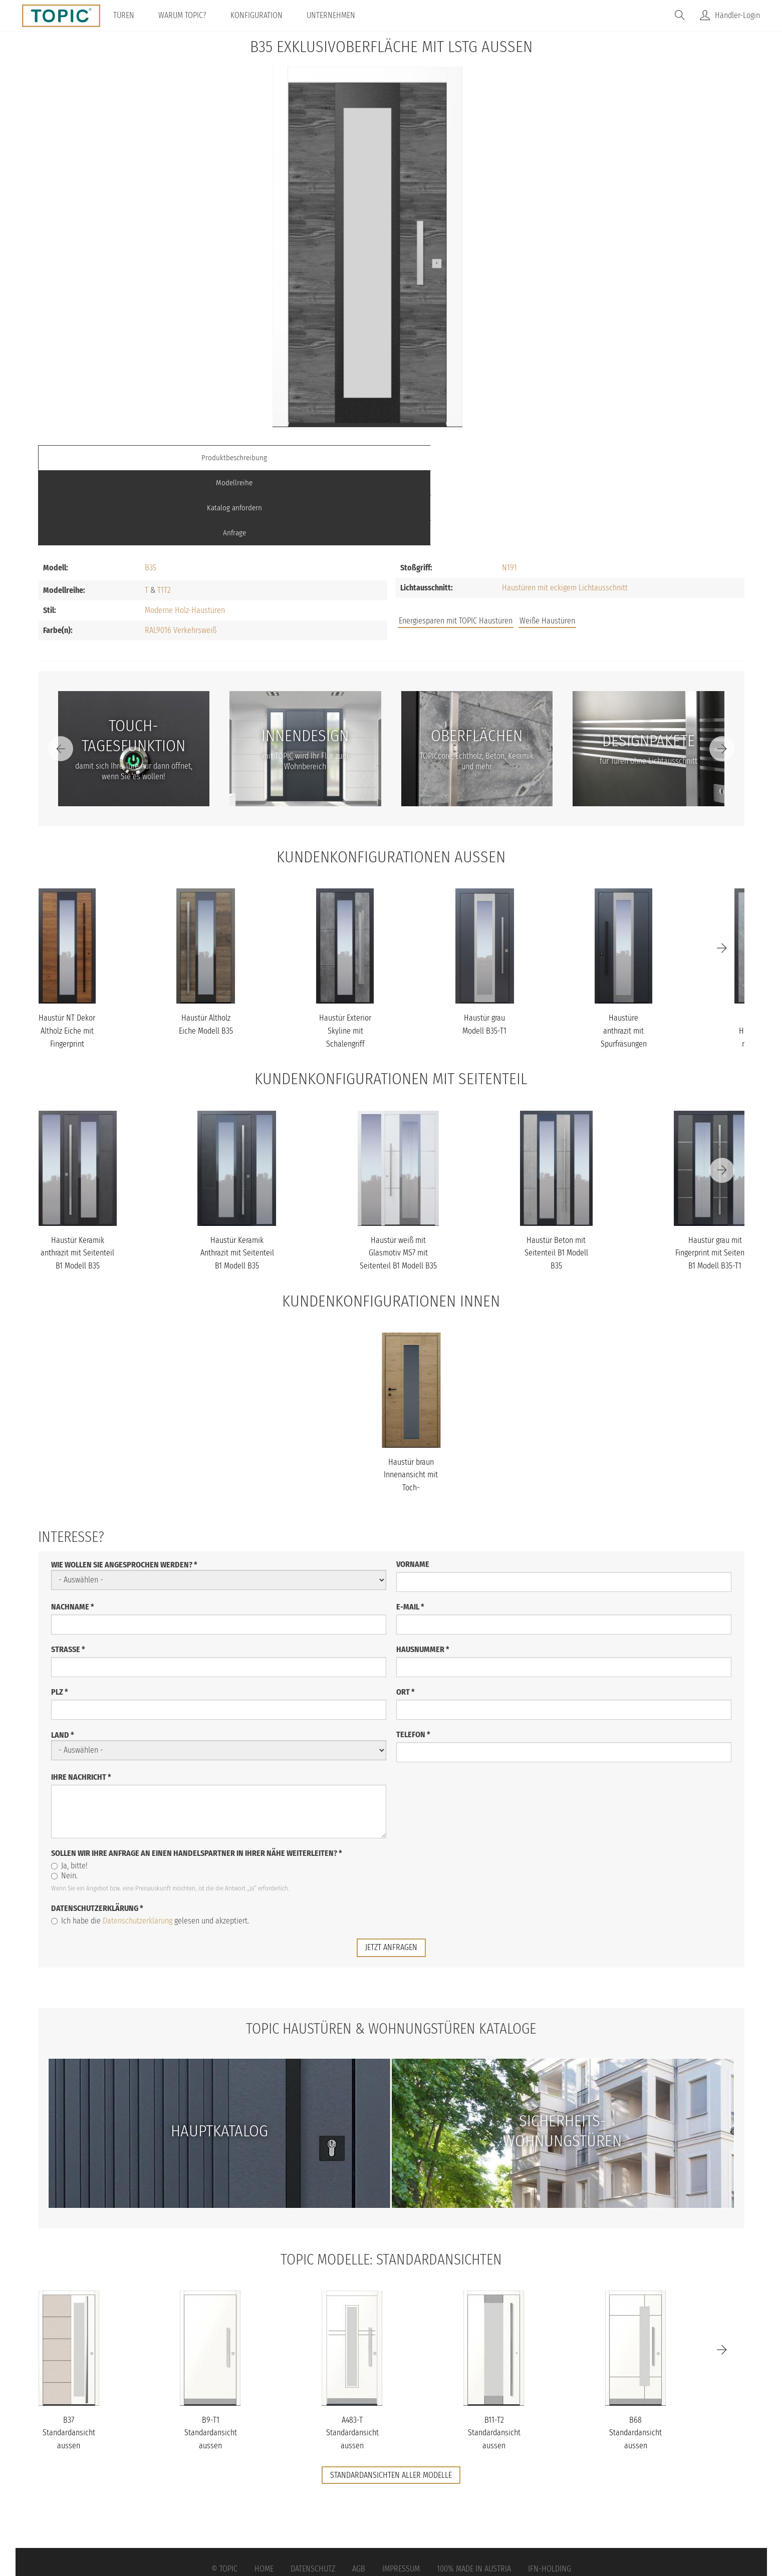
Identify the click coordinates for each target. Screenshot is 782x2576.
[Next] (721, 673)
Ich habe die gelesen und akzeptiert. (150, 1845)
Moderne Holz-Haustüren (185, 535)
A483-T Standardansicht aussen (352, 2357)
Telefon (413, 1659)
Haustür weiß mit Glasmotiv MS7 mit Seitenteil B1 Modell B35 (398, 1177)
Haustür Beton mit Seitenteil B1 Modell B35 (556, 1177)
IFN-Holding (549, 2493)
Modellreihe (303, 457)
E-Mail (410, 1531)
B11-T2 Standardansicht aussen (494, 2357)
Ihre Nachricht (81, 1701)
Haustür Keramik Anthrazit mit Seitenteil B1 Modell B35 (237, 1177)
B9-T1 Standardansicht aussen (210, 2357)
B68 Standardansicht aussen (635, 2357)
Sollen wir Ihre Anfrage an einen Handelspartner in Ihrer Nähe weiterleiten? (196, 1777)
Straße (68, 1573)
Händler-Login (737, 15)
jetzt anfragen (391, 1871)
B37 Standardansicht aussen (69, 2357)
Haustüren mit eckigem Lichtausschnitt (565, 512)
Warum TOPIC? (189, 15)
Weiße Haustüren (547, 545)
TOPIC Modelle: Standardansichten (391, 2183)
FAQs (632, 547)
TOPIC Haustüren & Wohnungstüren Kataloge (391, 1952)
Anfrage (656, 457)
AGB (358, 2493)
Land (62, 1659)
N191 (509, 492)
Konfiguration (263, 15)
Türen (130, 15)
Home (264, 2493)
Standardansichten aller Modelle (391, 2399)
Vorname (412, 1488)
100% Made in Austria (474, 2493)
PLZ (59, 1616)
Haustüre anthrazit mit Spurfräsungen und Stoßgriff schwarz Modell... (623, 968)
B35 (150, 492)
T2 (167, 515)
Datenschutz (313, 2493)
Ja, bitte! (69, 1790)
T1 (160, 515)
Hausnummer (422, 1573)
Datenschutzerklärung (97, 1832)
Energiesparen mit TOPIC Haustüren (455, 545)
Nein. (64, 1800)
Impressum (401, 2493)
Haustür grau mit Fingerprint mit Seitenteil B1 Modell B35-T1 (715, 1177)
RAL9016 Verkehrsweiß (180, 555)
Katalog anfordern (479, 457)
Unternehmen (337, 15)
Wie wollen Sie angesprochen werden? (124, 1489)
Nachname (72, 1531)
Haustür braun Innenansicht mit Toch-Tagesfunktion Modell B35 (411, 1412)
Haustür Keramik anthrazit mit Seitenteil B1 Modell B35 (77, 1177)
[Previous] (60, 673)
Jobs (598, 547)
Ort (405, 1616)
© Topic (224, 2493)
